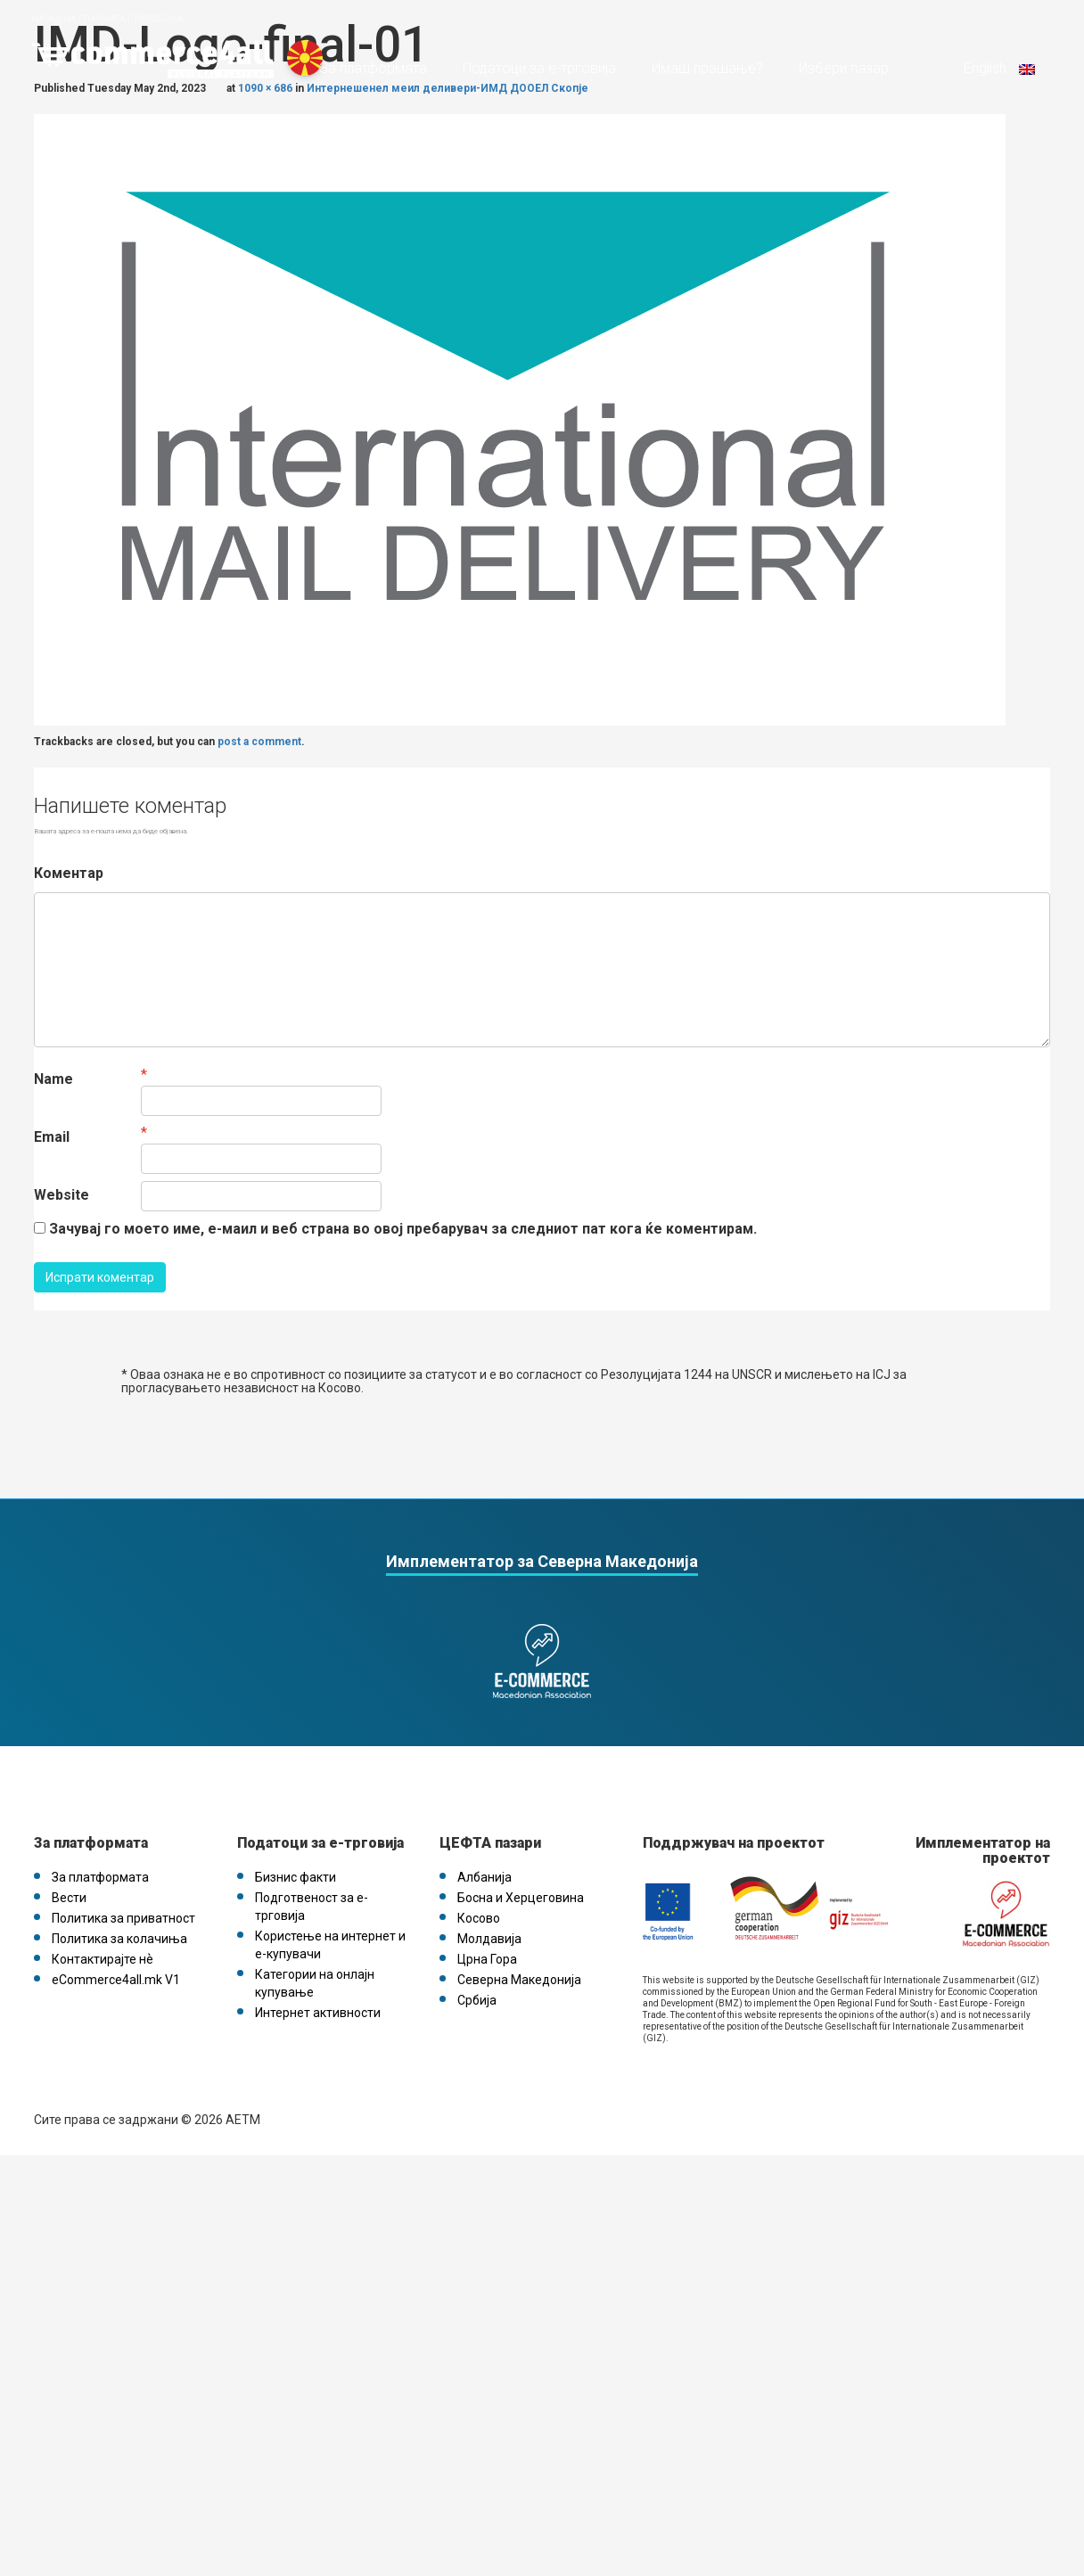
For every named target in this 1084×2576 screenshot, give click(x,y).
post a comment (259, 741)
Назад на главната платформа (107, 19)
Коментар (68, 873)
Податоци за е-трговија (539, 68)
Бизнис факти (295, 1877)
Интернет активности (318, 2013)
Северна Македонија (519, 1980)
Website (61, 1194)
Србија (477, 2000)
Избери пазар (844, 68)
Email (52, 1136)
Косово (478, 1918)
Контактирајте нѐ (102, 1959)
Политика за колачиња (119, 1939)
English (997, 68)
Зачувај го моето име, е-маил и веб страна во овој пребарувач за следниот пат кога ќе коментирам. (403, 1228)
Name (53, 1079)
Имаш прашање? (707, 68)
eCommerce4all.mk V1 (116, 1980)
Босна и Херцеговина (520, 1898)
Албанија (484, 1877)
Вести (69, 1898)
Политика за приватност (123, 1918)
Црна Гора (487, 1959)
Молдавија (489, 1939)
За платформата (373, 68)
